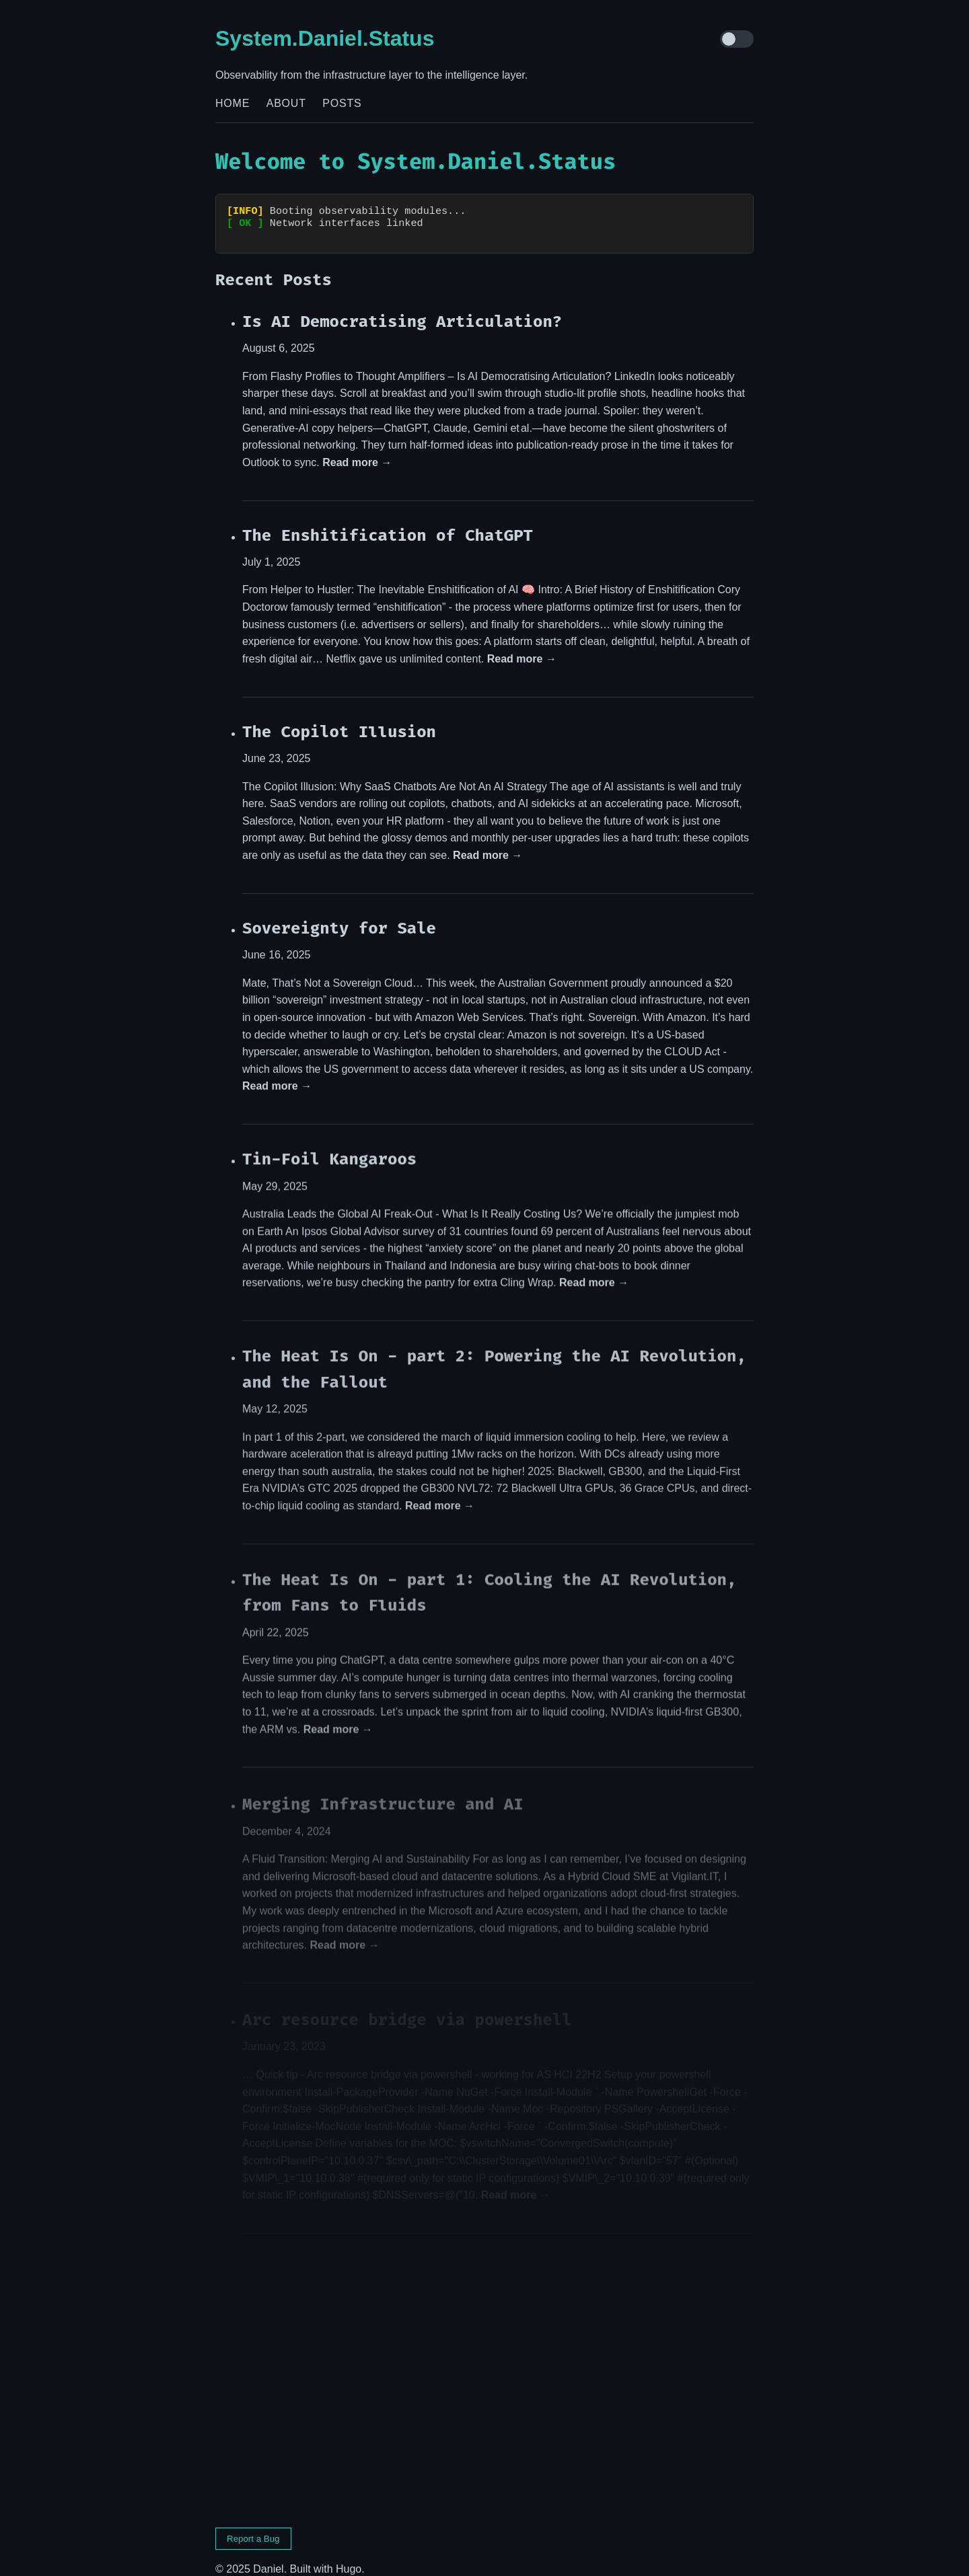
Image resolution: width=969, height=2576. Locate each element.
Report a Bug (253, 2527)
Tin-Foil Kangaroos (329, 1148)
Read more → (357, 450)
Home (232, 103)
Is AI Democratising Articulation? (402, 309)
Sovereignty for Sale (339, 916)
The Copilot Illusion (339, 719)
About (286, 103)
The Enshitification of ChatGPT (387, 523)
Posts (341, 103)
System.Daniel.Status (324, 38)
